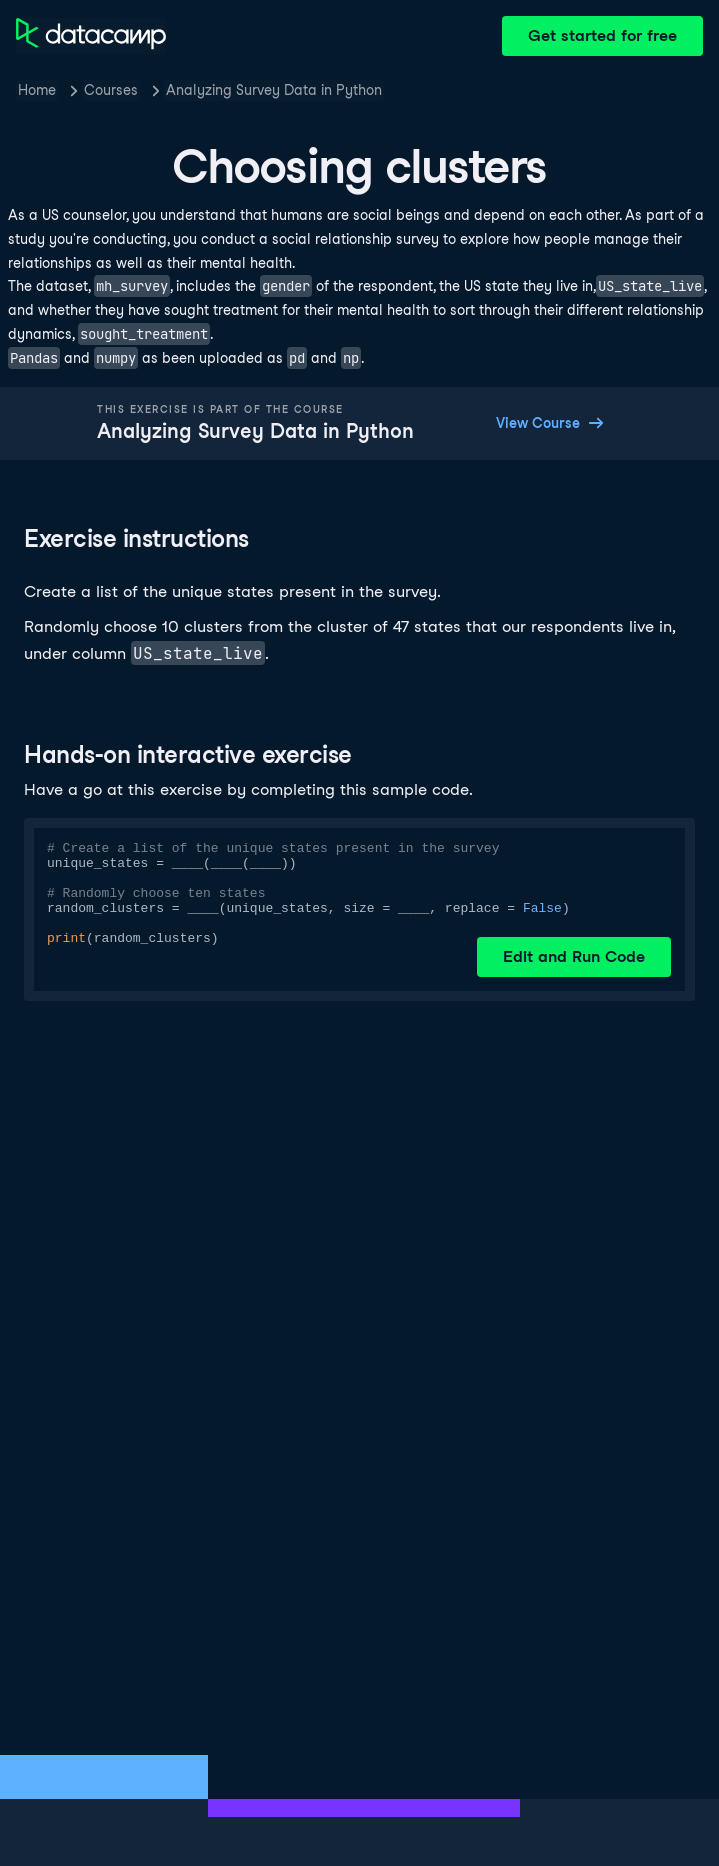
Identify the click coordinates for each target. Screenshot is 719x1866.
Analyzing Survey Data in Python (274, 90)
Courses (111, 90)
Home (37, 90)
